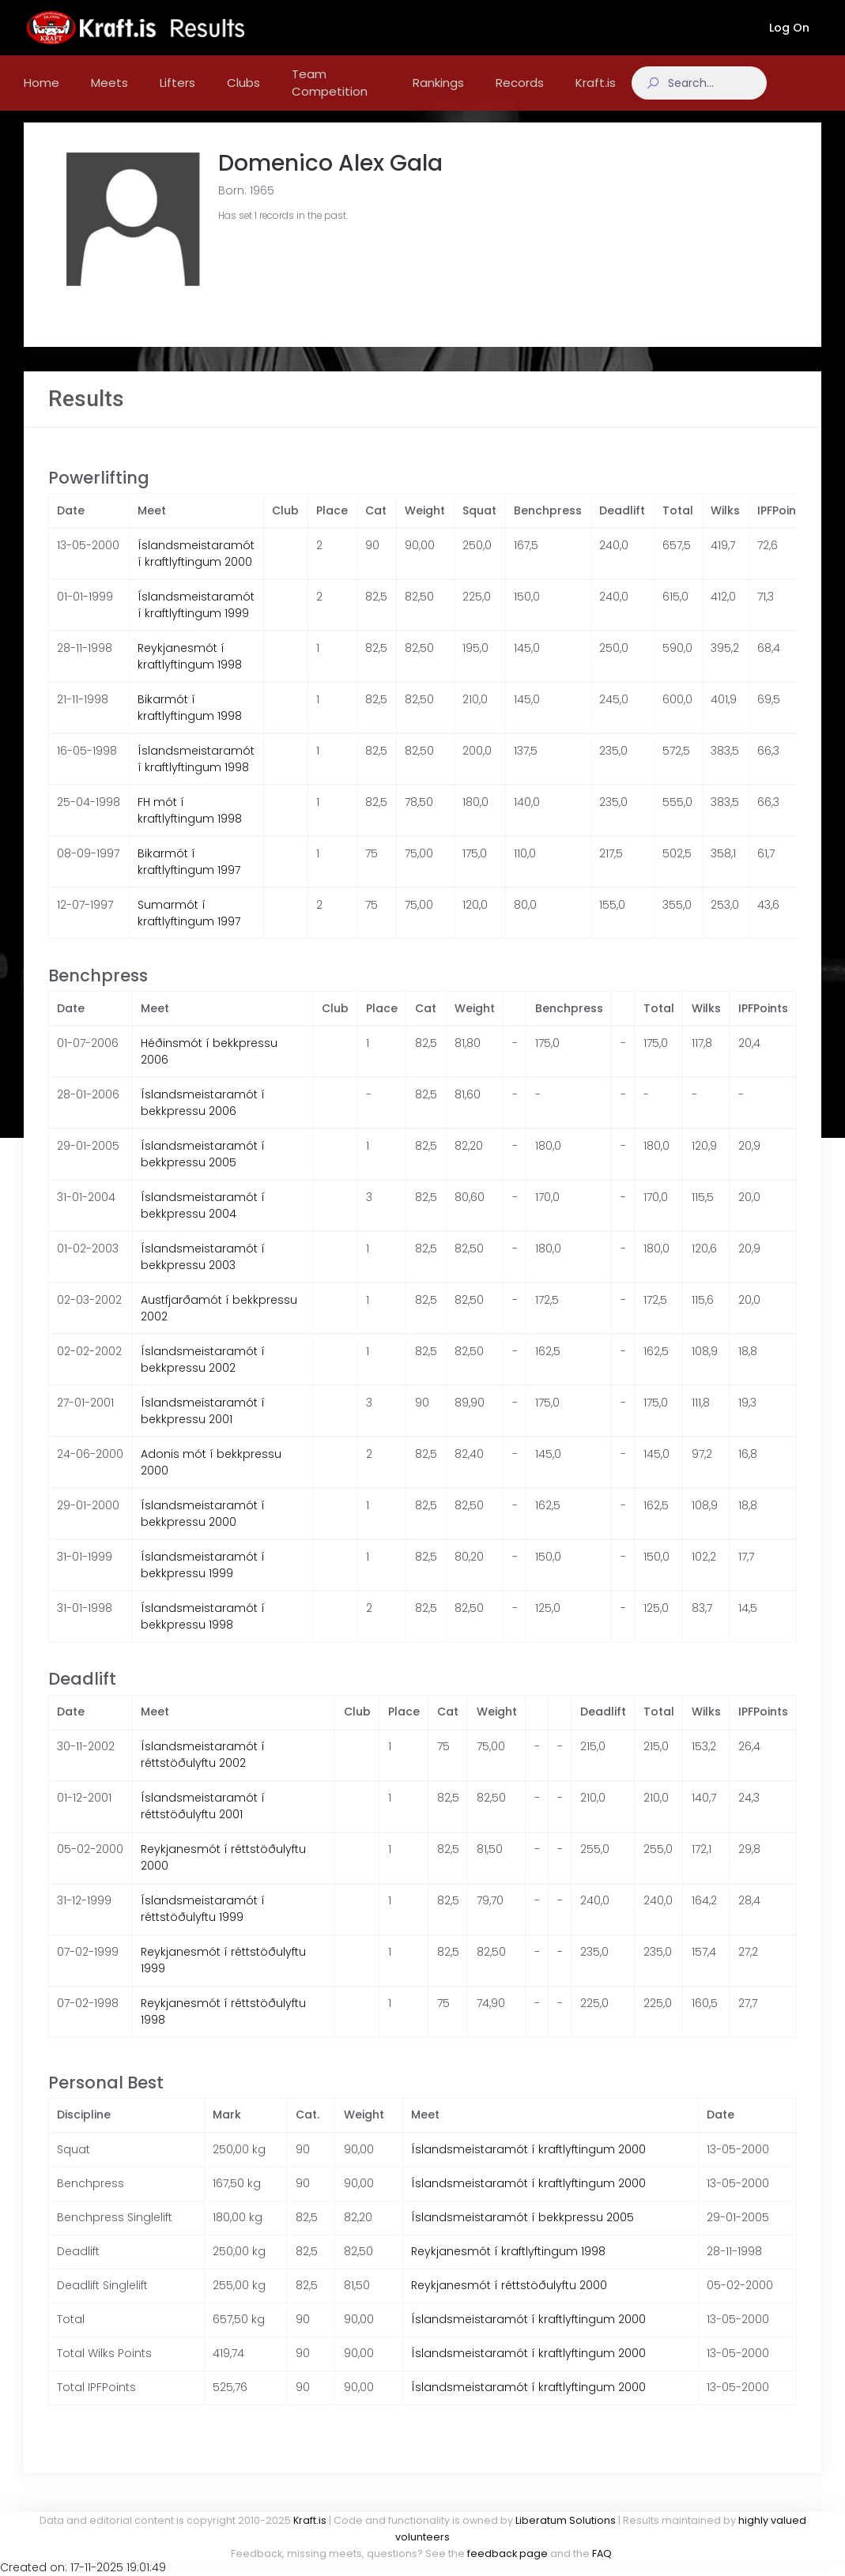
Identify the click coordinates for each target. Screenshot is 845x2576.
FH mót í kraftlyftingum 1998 (190, 826)
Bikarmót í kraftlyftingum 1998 (190, 723)
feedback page (507, 2553)
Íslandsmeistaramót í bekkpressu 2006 (203, 1118)
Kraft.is (309, 2520)
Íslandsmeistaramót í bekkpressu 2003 (203, 1272)
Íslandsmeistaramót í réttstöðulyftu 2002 (203, 1770)
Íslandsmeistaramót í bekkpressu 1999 (203, 1581)
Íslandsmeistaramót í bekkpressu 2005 (203, 1170)
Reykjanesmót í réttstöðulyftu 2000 (509, 2301)
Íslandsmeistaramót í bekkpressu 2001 (203, 1426)
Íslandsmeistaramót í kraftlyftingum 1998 (196, 775)
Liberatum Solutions (565, 2520)
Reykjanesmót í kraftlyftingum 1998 (190, 672)
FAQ (602, 2553)
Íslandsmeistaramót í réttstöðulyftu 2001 (203, 1822)
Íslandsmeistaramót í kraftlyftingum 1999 (196, 620)
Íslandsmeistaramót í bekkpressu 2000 (203, 1529)
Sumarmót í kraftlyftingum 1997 (189, 929)
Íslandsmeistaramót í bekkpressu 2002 (203, 1375)
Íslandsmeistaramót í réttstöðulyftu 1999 (203, 1924)
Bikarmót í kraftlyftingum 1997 (189, 877)
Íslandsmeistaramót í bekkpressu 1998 (203, 1632)
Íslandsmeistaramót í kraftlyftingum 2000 (196, 569)
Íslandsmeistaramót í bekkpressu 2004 (203, 1221)
